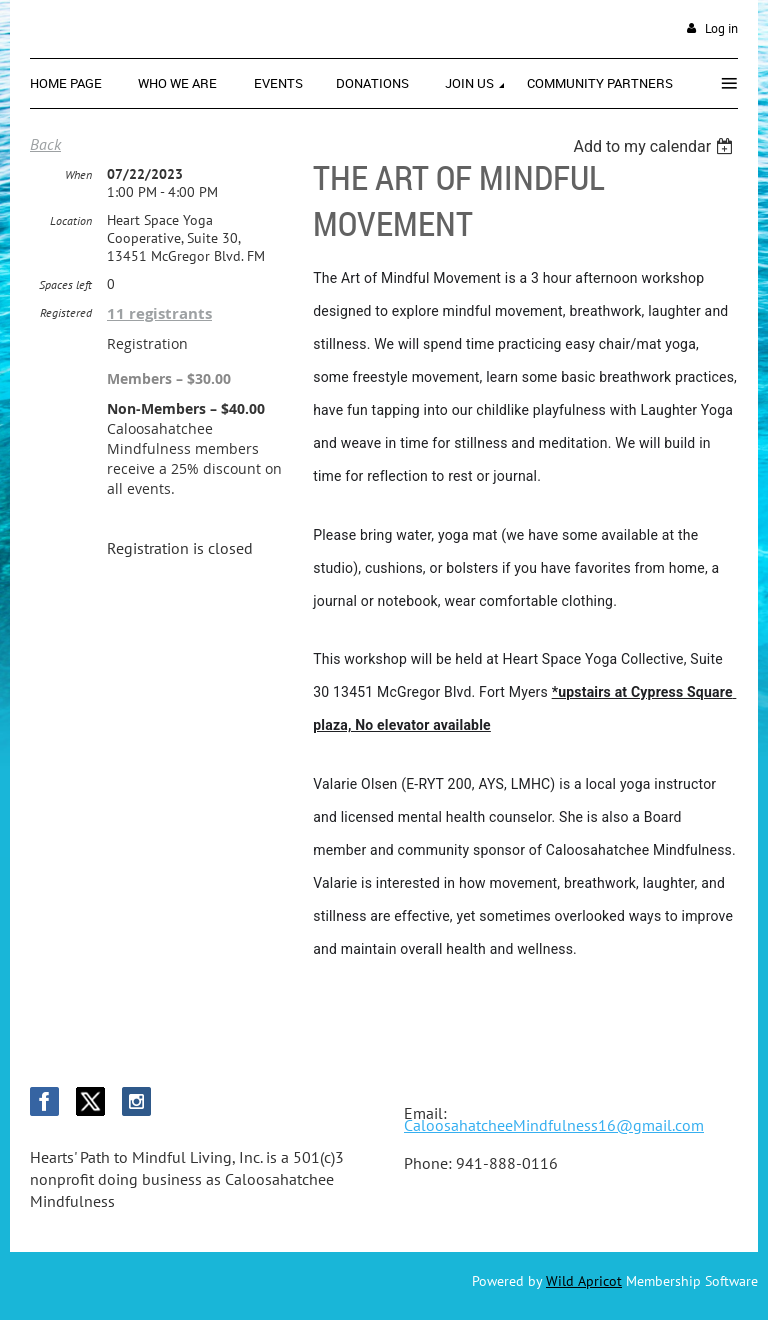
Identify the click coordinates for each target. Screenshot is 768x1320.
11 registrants (159, 313)
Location (71, 220)
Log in (721, 28)
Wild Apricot (584, 1281)
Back (45, 144)
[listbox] (655, 146)
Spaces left (65, 284)
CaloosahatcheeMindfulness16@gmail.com (554, 1125)
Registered (66, 312)
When (78, 174)
